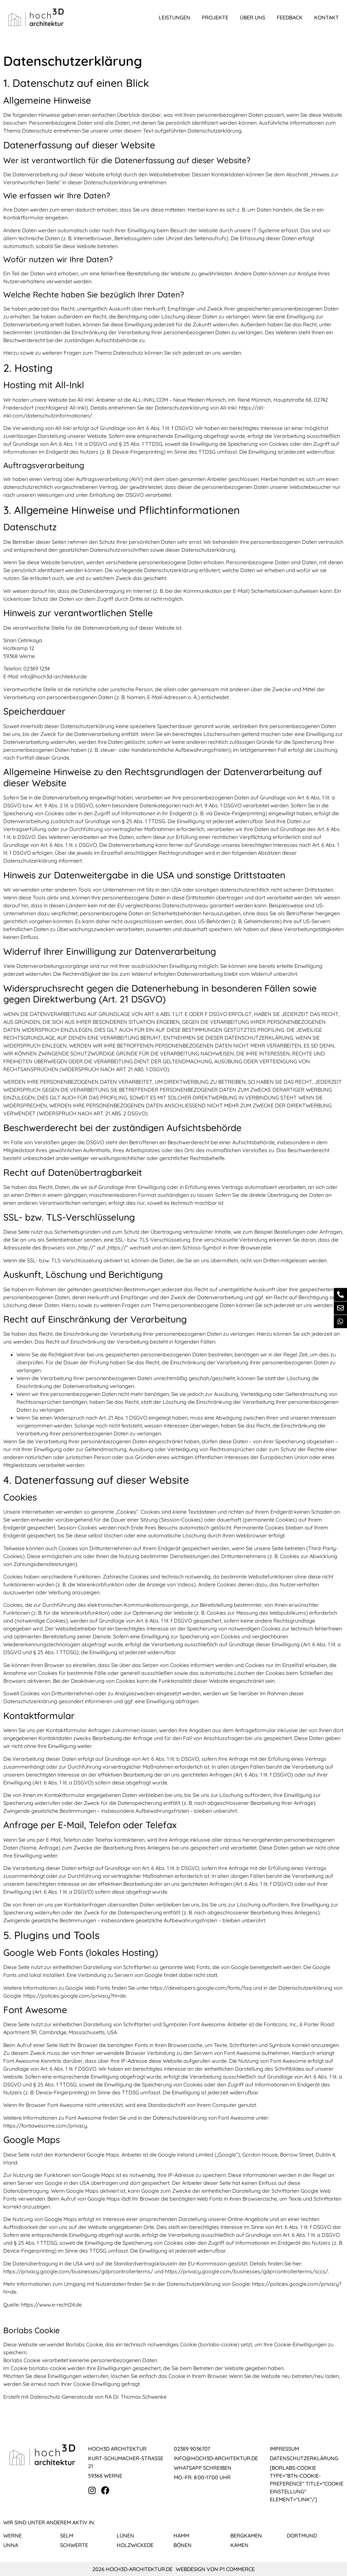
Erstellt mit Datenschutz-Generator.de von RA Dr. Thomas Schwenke (85, 2396)
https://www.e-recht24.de (51, 2304)
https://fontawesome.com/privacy (45, 2125)
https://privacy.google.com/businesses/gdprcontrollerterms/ (78, 2271)
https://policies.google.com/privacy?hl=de (74, 1995)
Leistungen (174, 17)
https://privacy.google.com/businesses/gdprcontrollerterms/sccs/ (246, 2271)
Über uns (252, 17)
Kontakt (326, 17)
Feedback (290, 17)
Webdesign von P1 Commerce (215, 2569)
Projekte (215, 17)
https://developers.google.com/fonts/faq (201, 1987)
